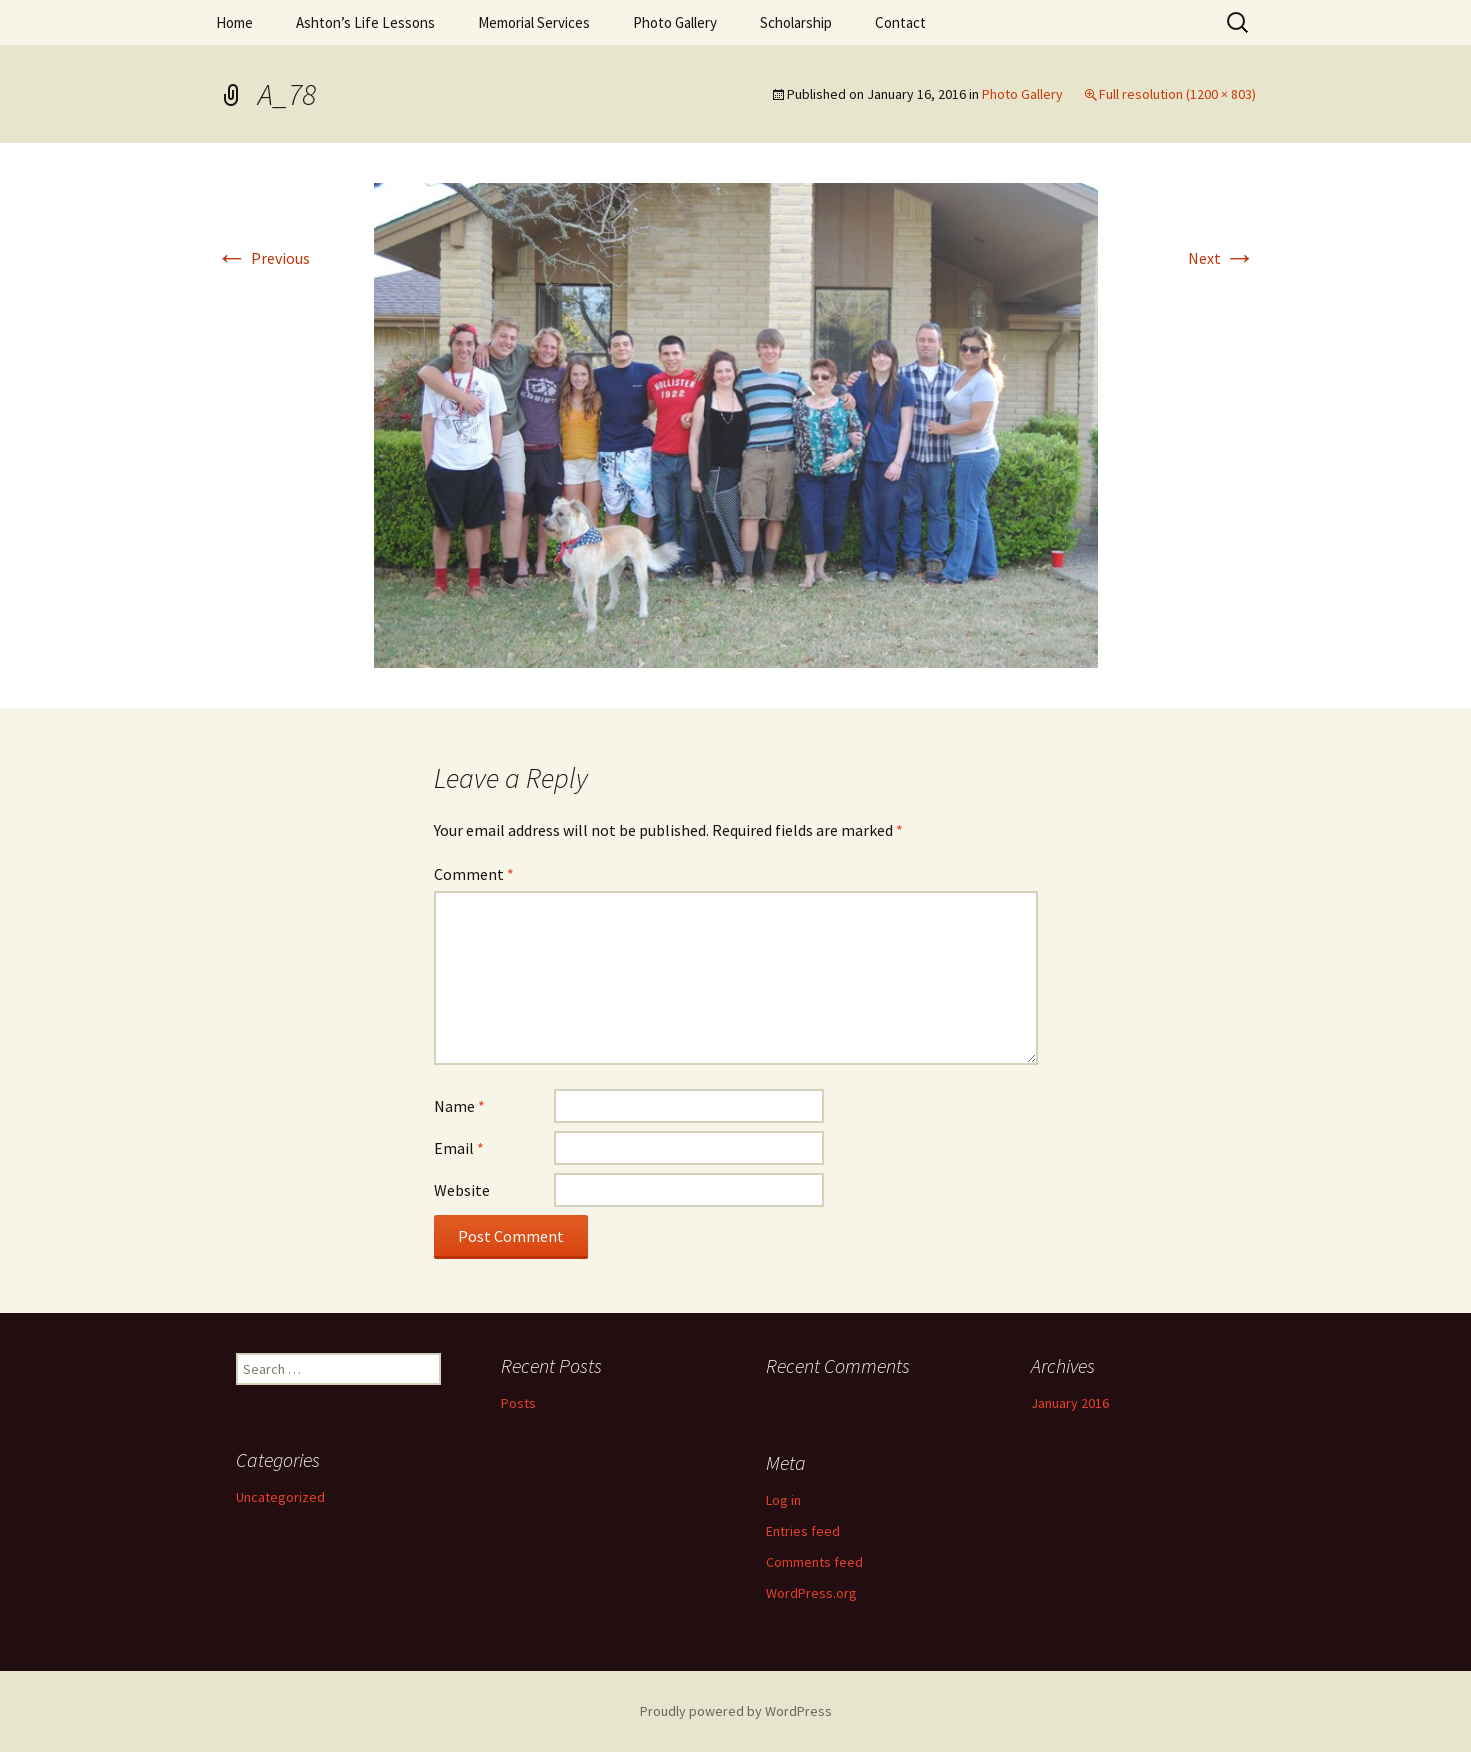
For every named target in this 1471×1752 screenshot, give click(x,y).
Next (1222, 258)
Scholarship (796, 22)
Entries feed (803, 1531)
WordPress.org (811, 1593)
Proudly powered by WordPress (736, 1711)
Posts (518, 1403)
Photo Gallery (675, 22)
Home (234, 22)
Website (462, 1190)
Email (459, 1148)
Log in (783, 1500)
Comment (474, 874)
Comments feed (814, 1562)
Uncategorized (280, 1497)
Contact (900, 22)
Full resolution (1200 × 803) (1177, 94)
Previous (263, 258)
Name (459, 1106)
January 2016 (1070, 1403)
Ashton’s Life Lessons (365, 22)
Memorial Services (534, 22)
